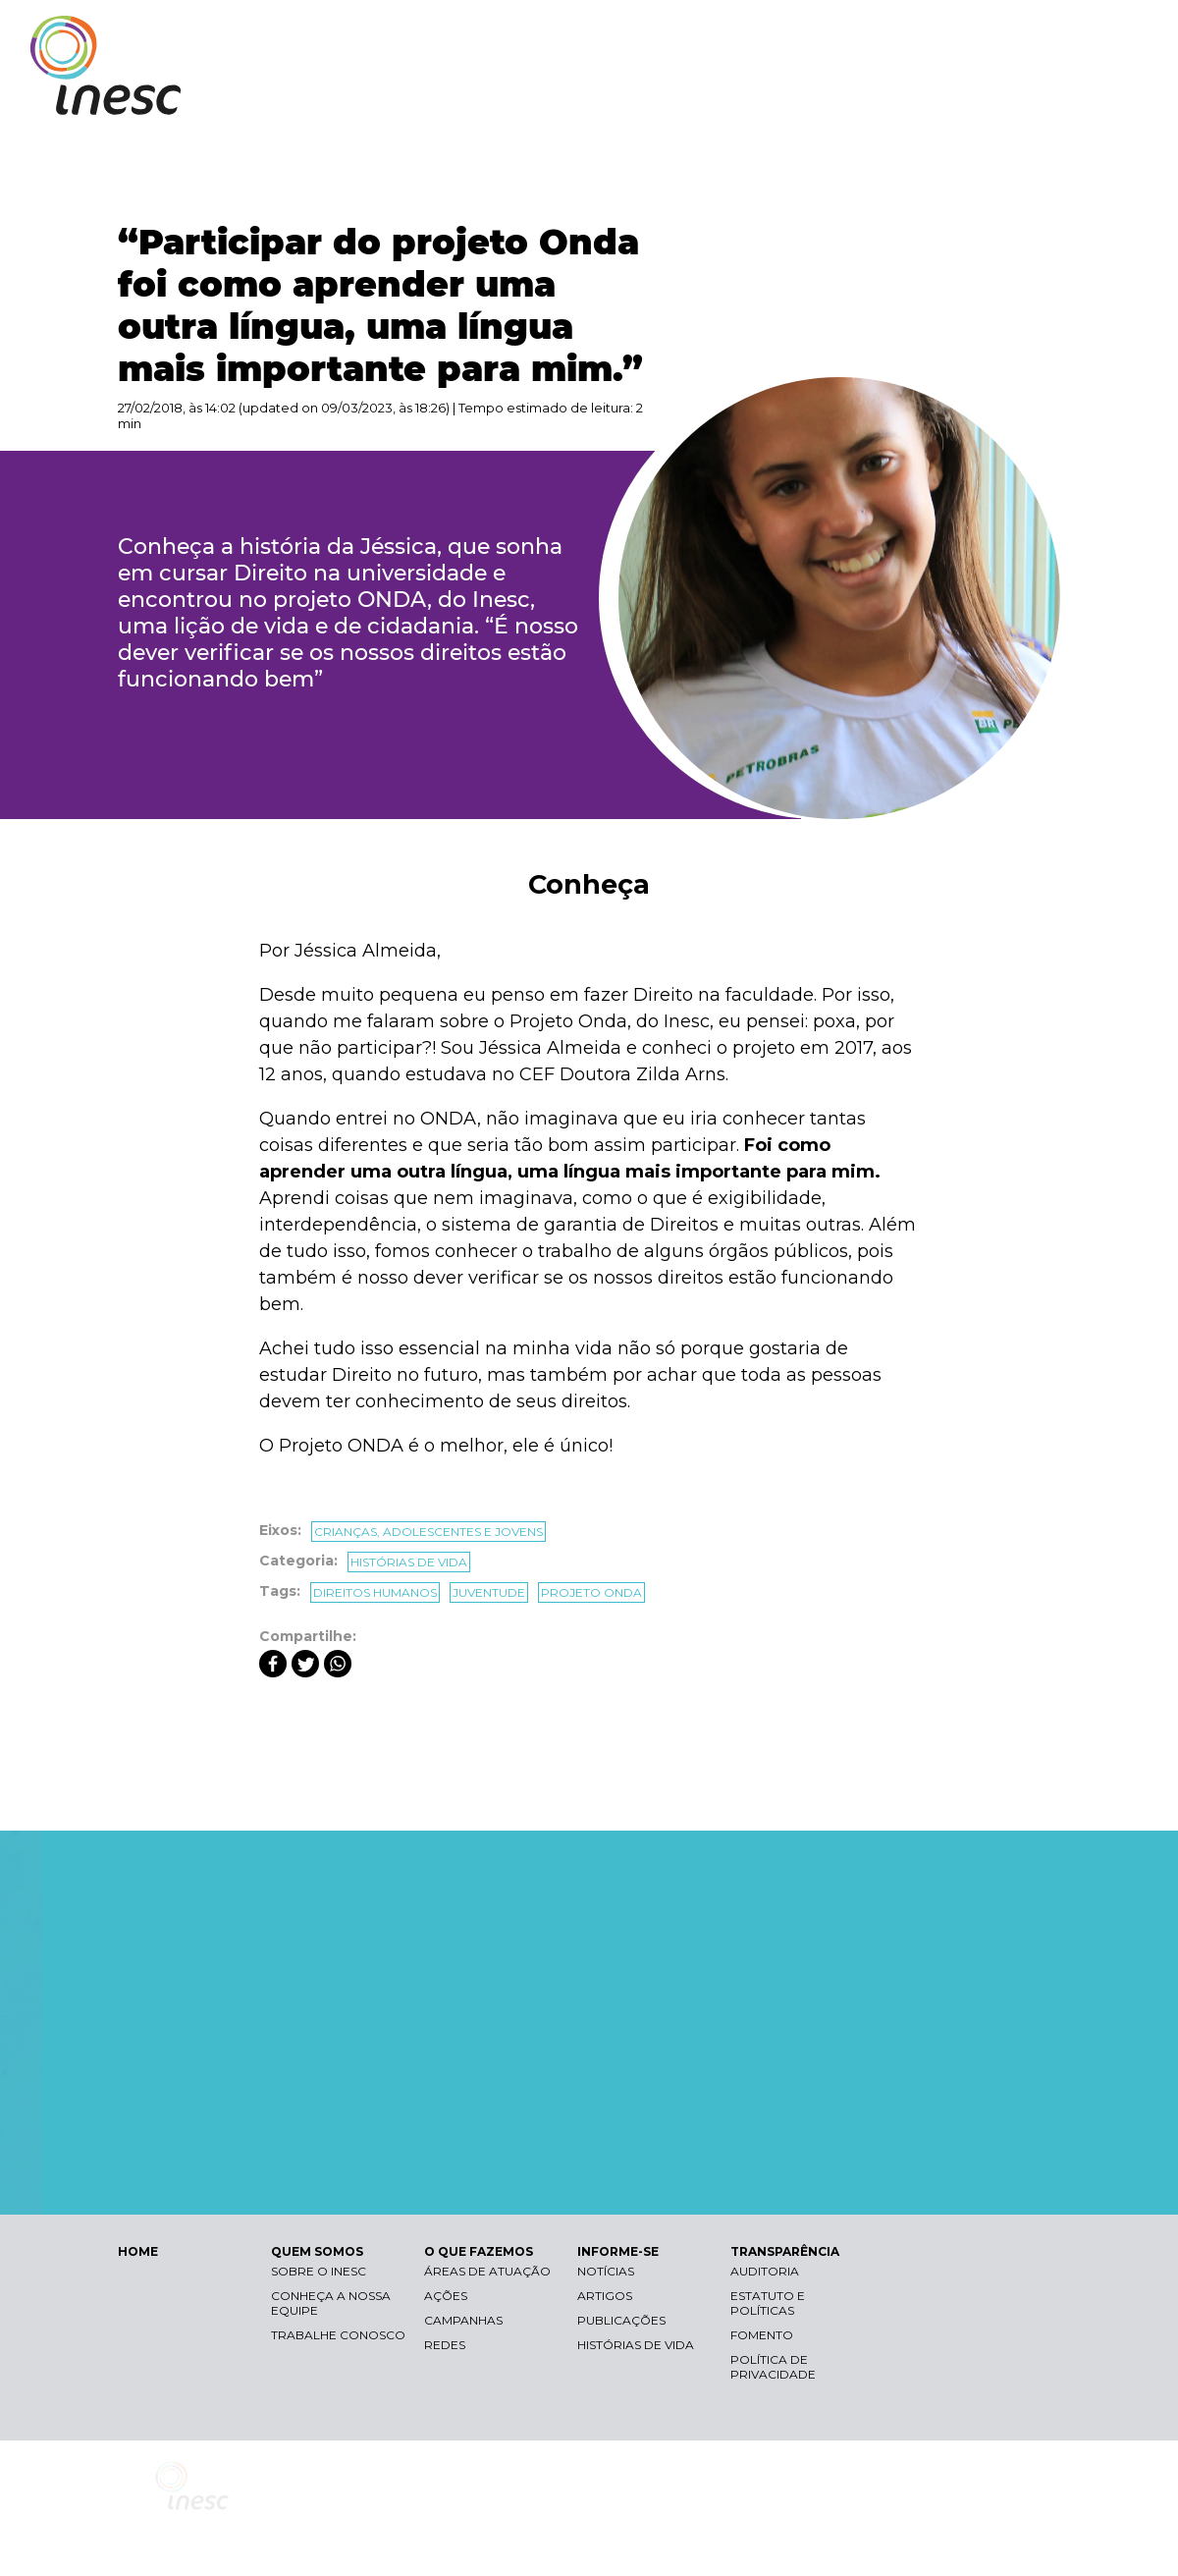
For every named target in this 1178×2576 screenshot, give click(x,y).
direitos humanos (375, 1592)
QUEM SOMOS (648, 95)
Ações (445, 2295)
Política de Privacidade (773, 2367)
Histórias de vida (408, 1562)
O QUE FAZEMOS (789, 95)
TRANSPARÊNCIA (1062, 95)
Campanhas (463, 2320)
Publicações (621, 2320)
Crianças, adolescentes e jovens (428, 1531)
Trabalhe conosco (338, 2335)
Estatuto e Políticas (767, 2303)
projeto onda (591, 1592)
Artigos (604, 2295)
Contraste (902, 34)
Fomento (761, 2335)
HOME (138, 2251)
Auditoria (764, 2271)
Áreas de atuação (487, 2271)
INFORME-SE (926, 95)
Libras (808, 34)
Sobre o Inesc (318, 2271)
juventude (489, 1592)
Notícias (605, 2271)
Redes (444, 2344)
